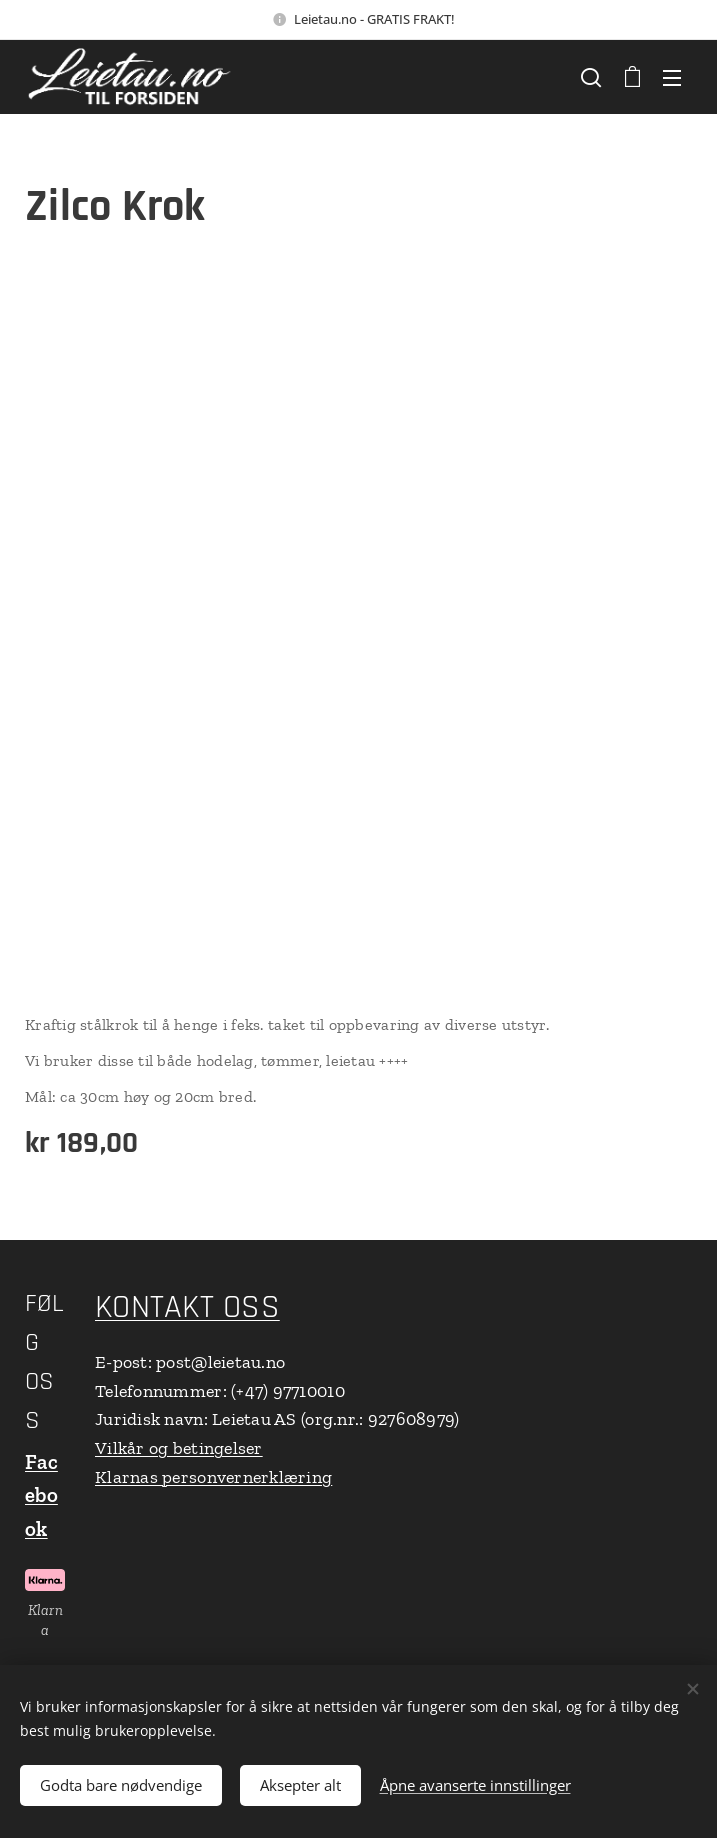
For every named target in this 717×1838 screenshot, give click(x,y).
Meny (672, 78)
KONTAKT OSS (187, 1307)
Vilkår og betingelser (179, 1448)
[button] (591, 77)
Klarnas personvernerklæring (213, 1477)
